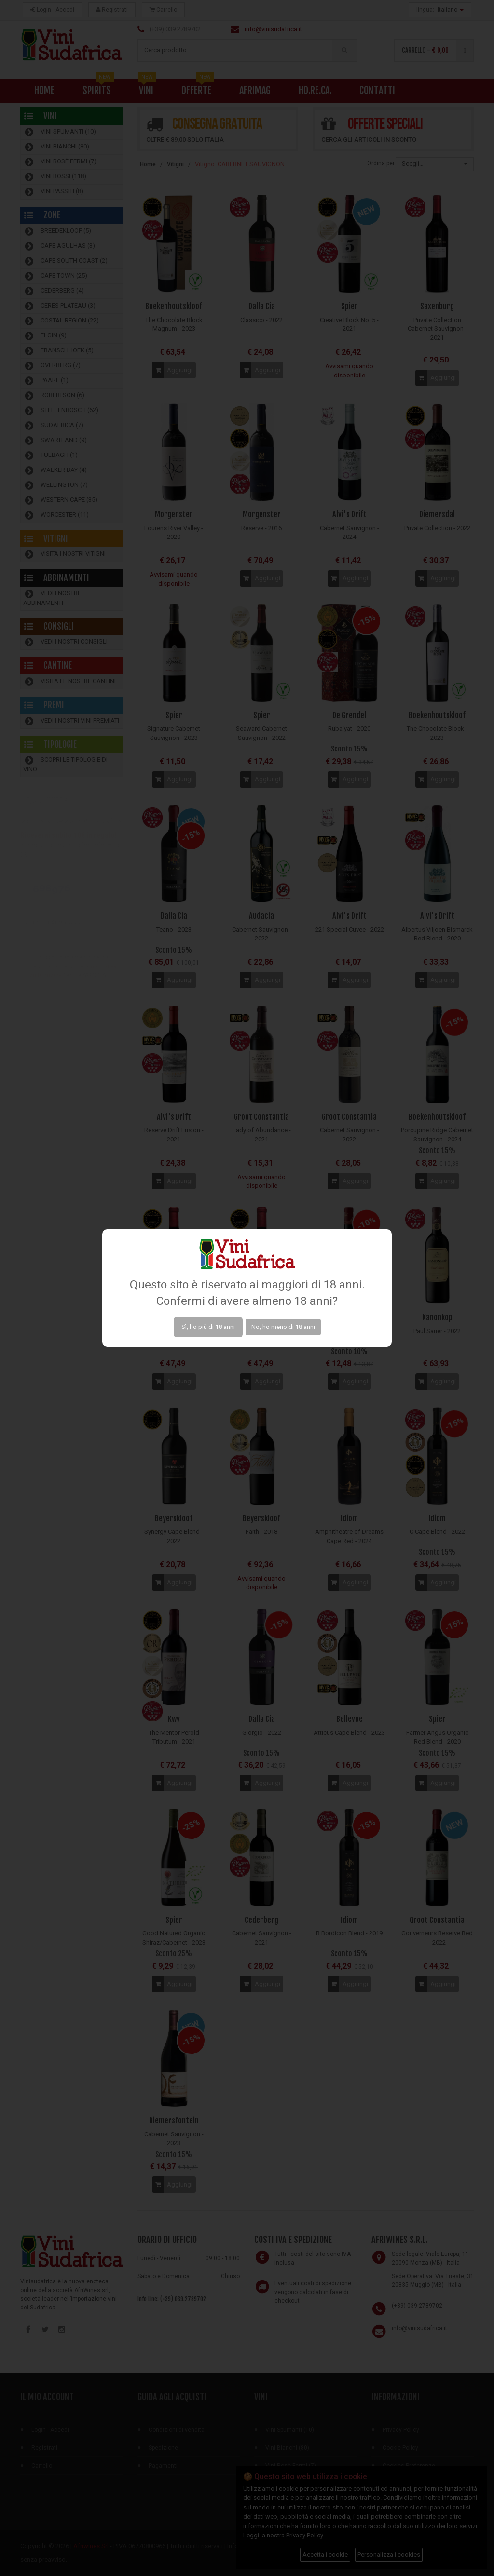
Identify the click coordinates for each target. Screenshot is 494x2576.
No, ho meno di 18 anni (283, 1326)
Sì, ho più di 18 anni (208, 1326)
